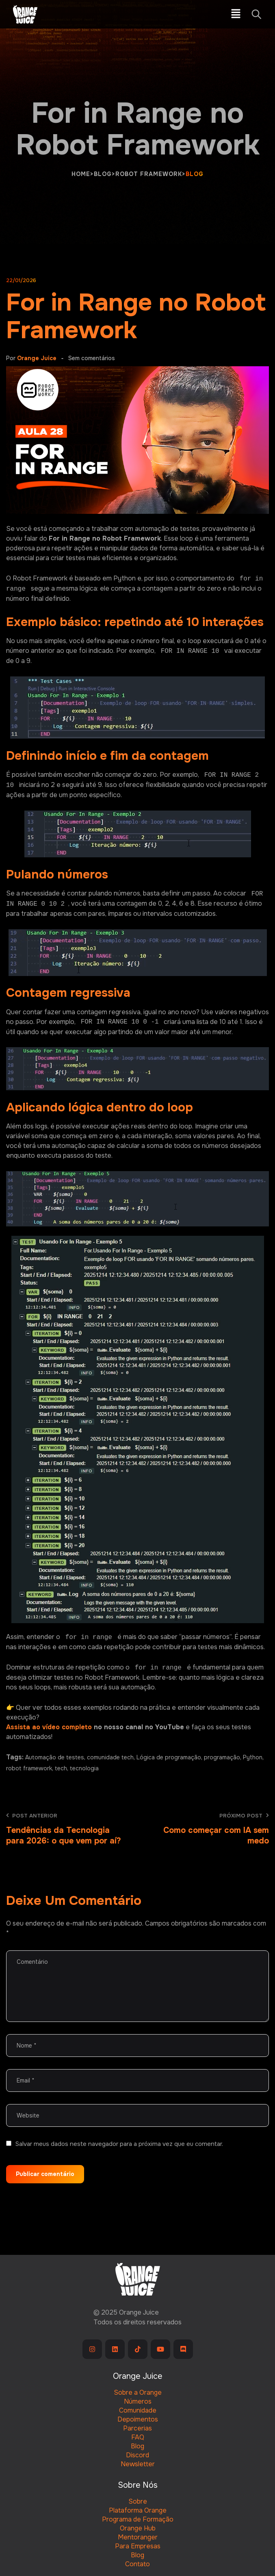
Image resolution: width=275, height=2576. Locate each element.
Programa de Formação (137, 2519)
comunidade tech (110, 1757)
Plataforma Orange (138, 2510)
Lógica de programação (168, 1757)
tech (61, 1768)
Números (138, 2401)
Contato (137, 2564)
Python (252, 1757)
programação (222, 1757)
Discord (137, 2455)
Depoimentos (137, 2419)
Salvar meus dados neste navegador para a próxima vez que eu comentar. (119, 2144)
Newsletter (138, 2464)
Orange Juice (36, 358)
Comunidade (137, 2410)
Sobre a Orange (138, 2392)
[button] (236, 14)
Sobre (137, 2501)
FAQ (137, 2437)
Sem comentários (91, 358)
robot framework (29, 1768)
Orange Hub (138, 2528)
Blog (137, 2446)
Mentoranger (138, 2537)
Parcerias (137, 2428)
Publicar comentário (45, 2174)
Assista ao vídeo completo (49, 1727)
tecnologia (84, 1768)
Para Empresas (137, 2546)
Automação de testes (54, 1757)
